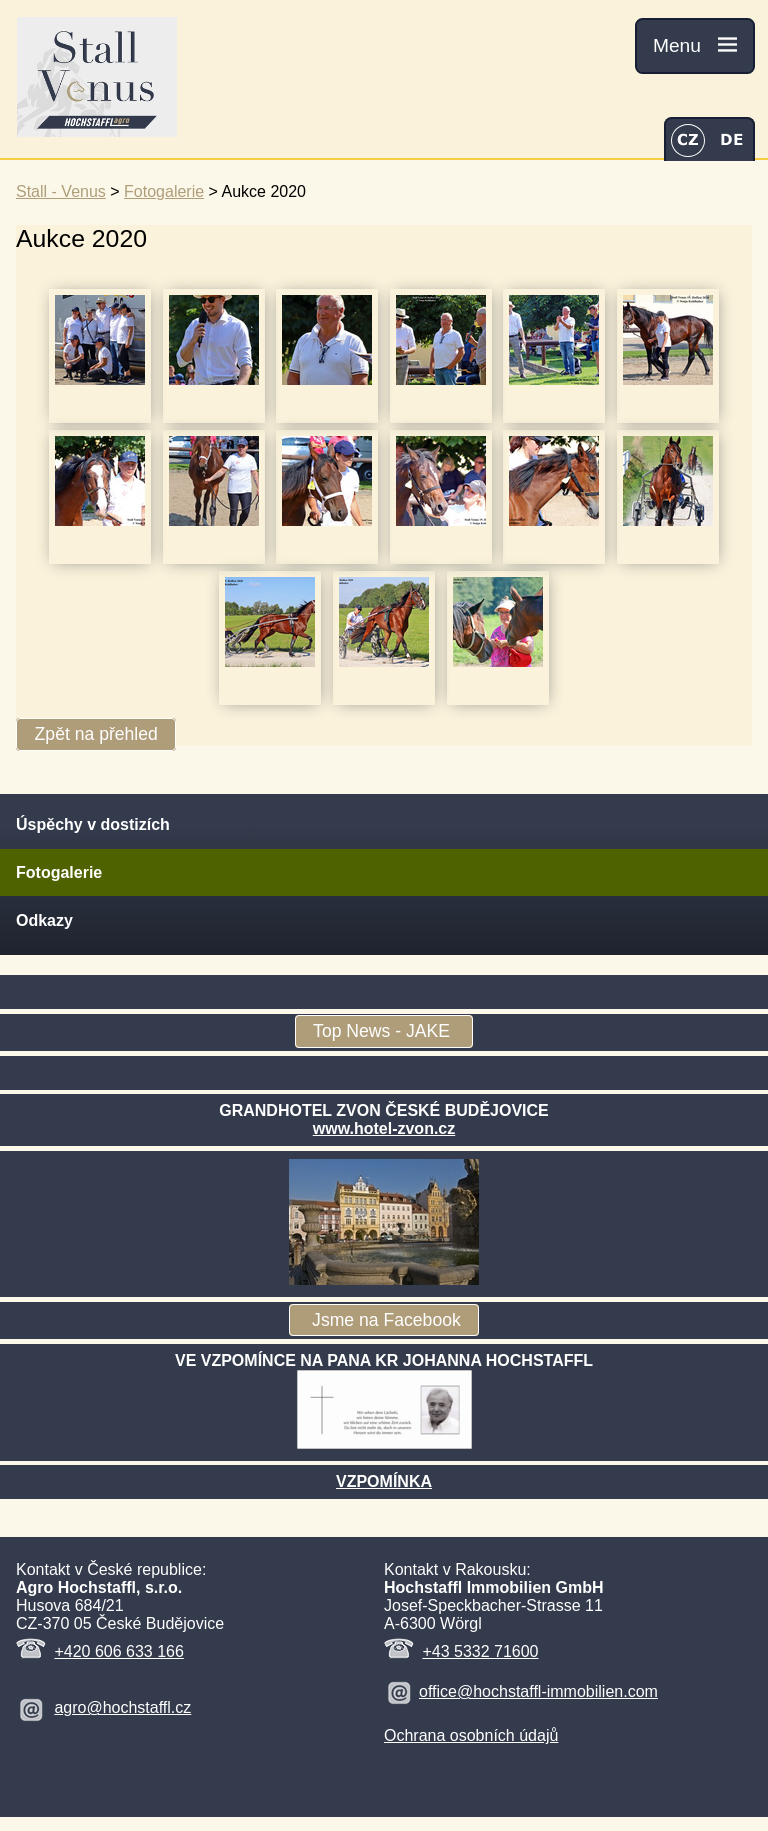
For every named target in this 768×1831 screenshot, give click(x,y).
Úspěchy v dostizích (93, 824)
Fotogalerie (164, 191)
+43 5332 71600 (480, 1651)
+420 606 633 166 (118, 1651)
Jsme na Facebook (384, 1320)
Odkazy (44, 920)
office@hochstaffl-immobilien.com (538, 1691)
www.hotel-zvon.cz (384, 1128)
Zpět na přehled (96, 735)
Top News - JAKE (384, 1032)
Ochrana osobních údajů (471, 1735)
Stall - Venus (61, 191)
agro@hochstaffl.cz (122, 1707)
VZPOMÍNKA (384, 1481)
